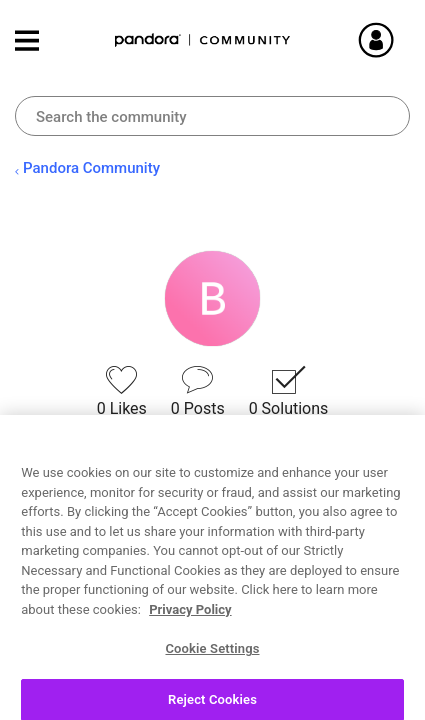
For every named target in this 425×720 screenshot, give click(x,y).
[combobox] (212, 116)
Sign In (400, 40)
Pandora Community (203, 40)
